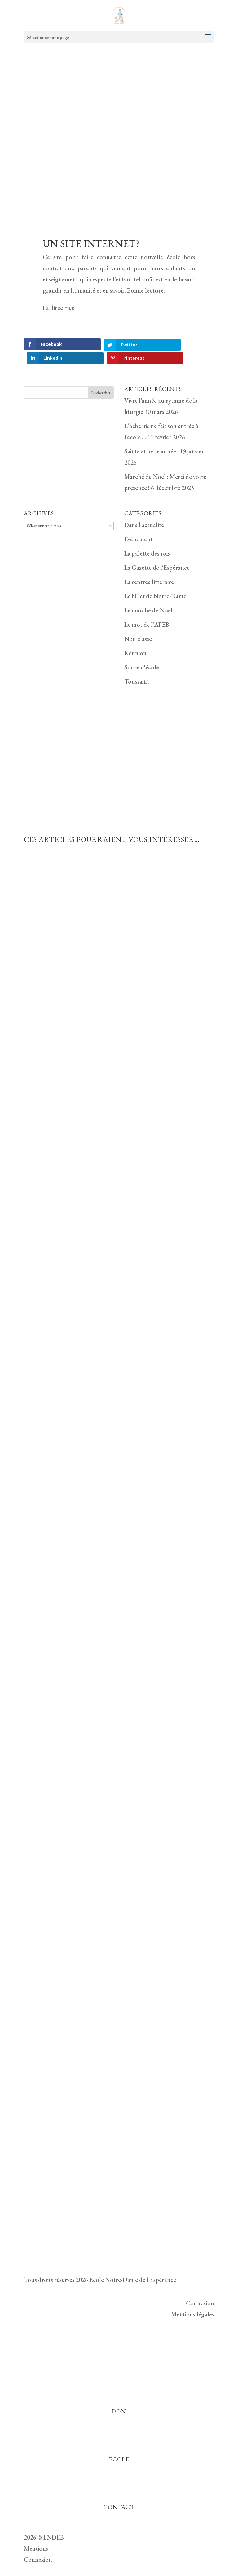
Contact (118, 2493)
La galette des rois (147, 539)
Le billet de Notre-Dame (155, 582)
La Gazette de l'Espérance (157, 554)
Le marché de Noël (148, 596)
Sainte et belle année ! (151, 437)
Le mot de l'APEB (146, 611)
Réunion (135, 639)
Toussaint (136, 667)
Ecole (119, 2445)
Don (119, 2397)
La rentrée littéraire (149, 568)
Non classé (138, 625)
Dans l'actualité (144, 511)
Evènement (138, 525)
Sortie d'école (141, 653)
